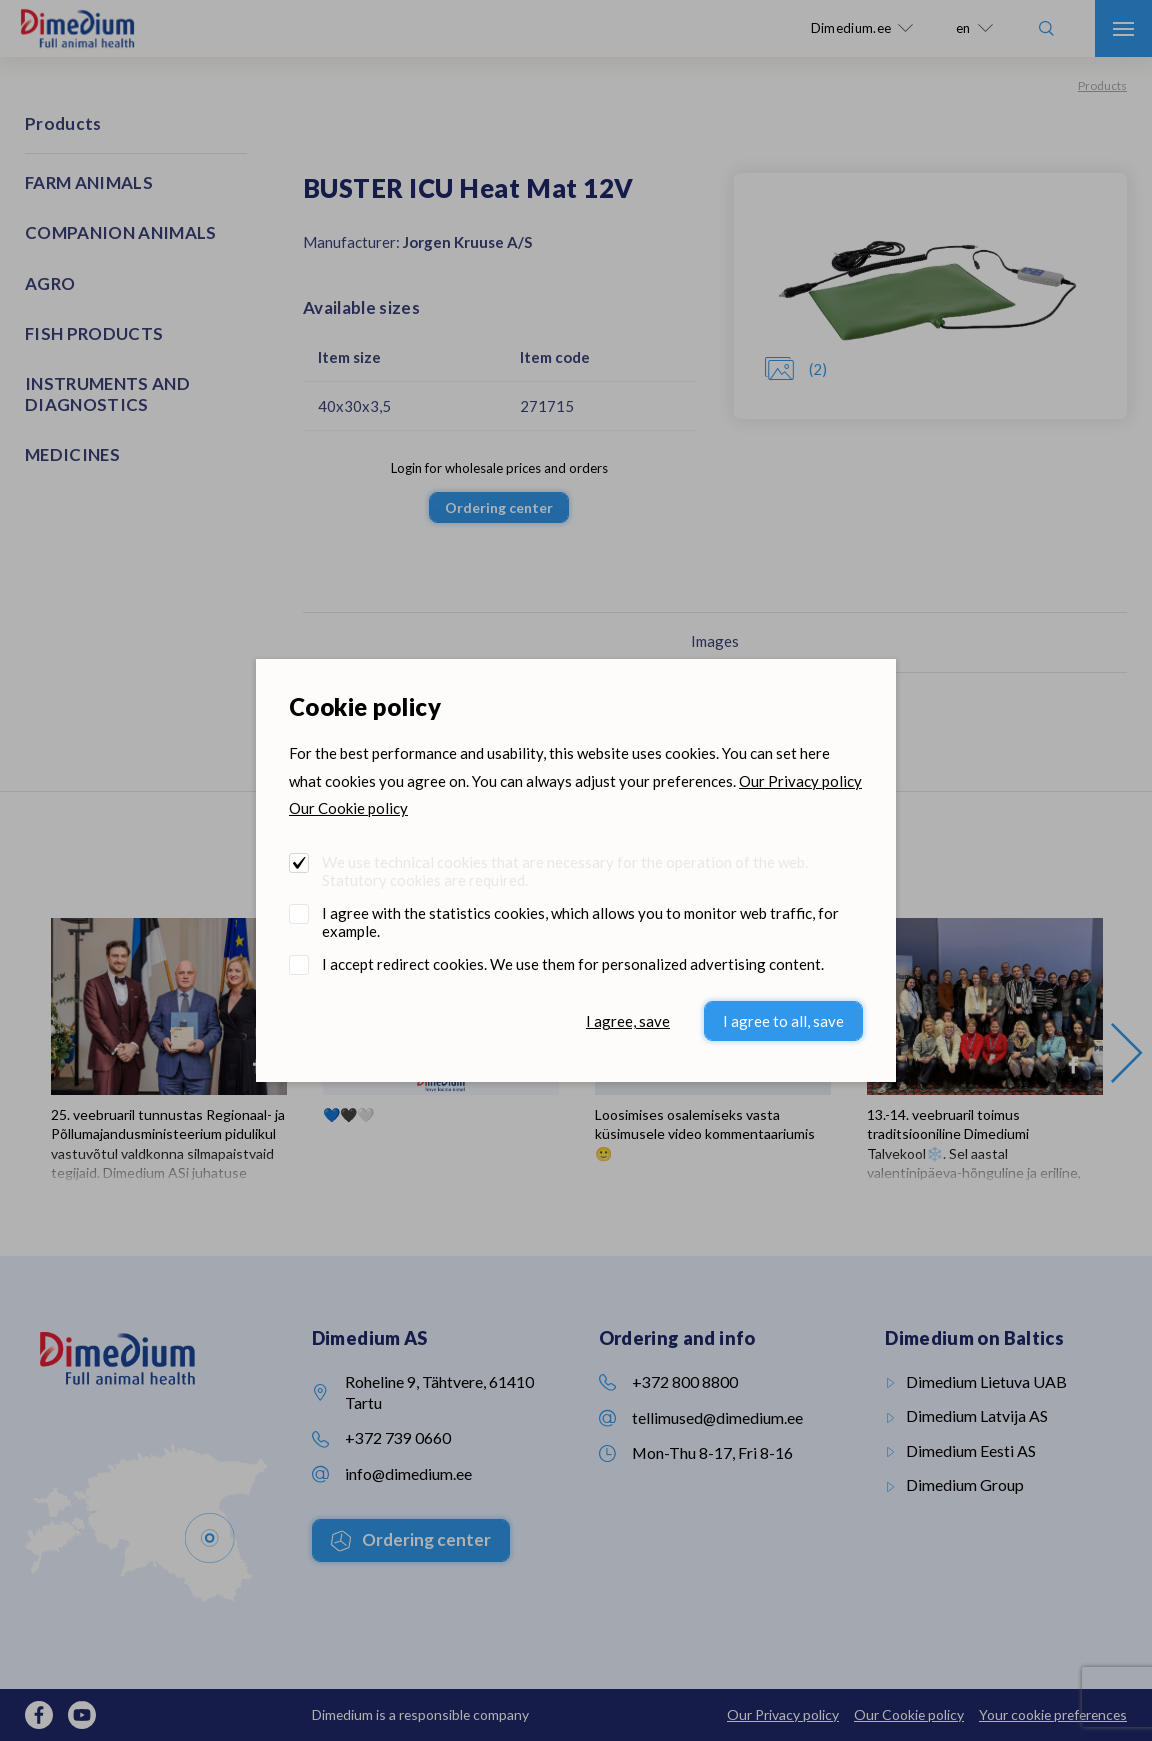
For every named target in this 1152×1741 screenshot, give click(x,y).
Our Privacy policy (800, 781)
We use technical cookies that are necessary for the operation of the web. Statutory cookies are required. (565, 871)
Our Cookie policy (348, 808)
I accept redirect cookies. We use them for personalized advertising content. (573, 964)
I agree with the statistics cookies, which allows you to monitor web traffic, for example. (580, 922)
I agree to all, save (783, 1021)
